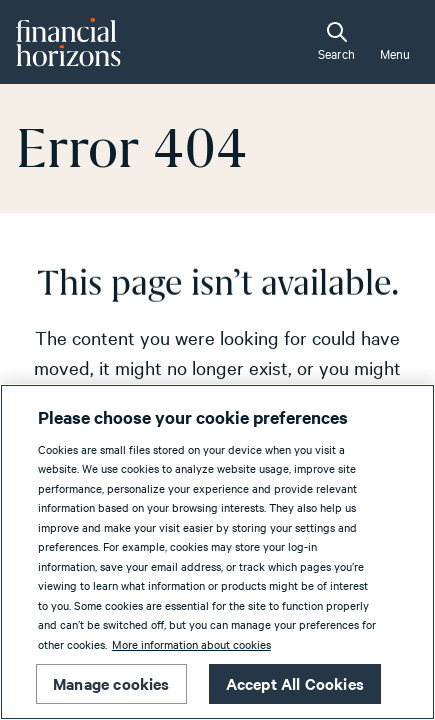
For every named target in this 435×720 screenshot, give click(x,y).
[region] (217, 552)
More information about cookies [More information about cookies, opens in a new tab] (191, 644)
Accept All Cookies (295, 683)
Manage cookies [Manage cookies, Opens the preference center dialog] (111, 683)
